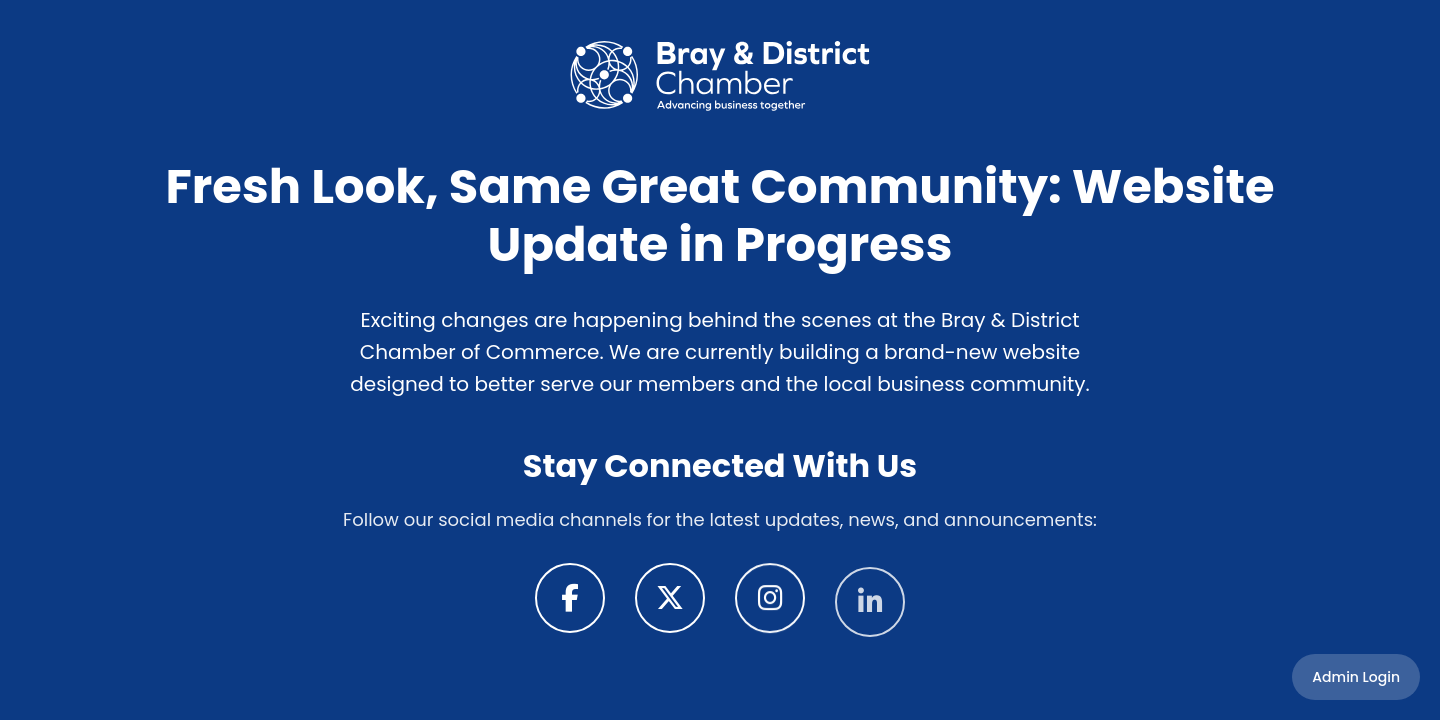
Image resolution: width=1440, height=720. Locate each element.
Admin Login (1356, 677)
